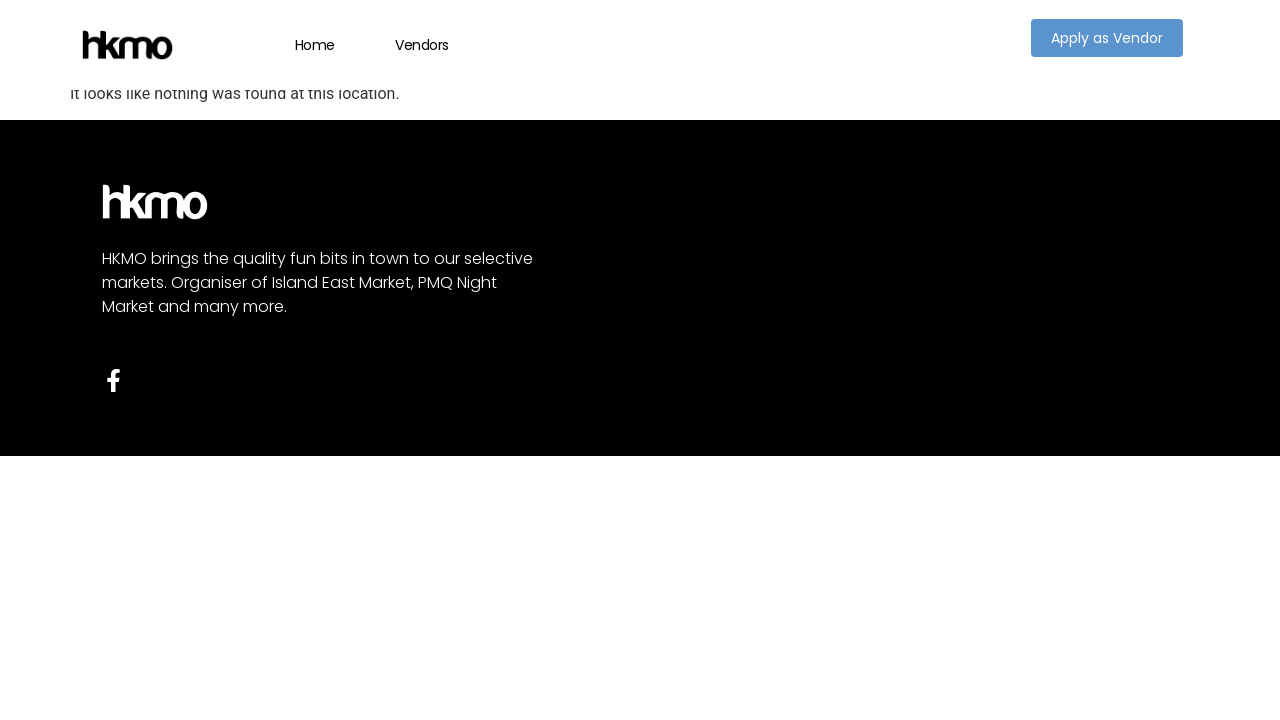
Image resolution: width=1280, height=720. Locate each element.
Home (315, 45)
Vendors (422, 45)
